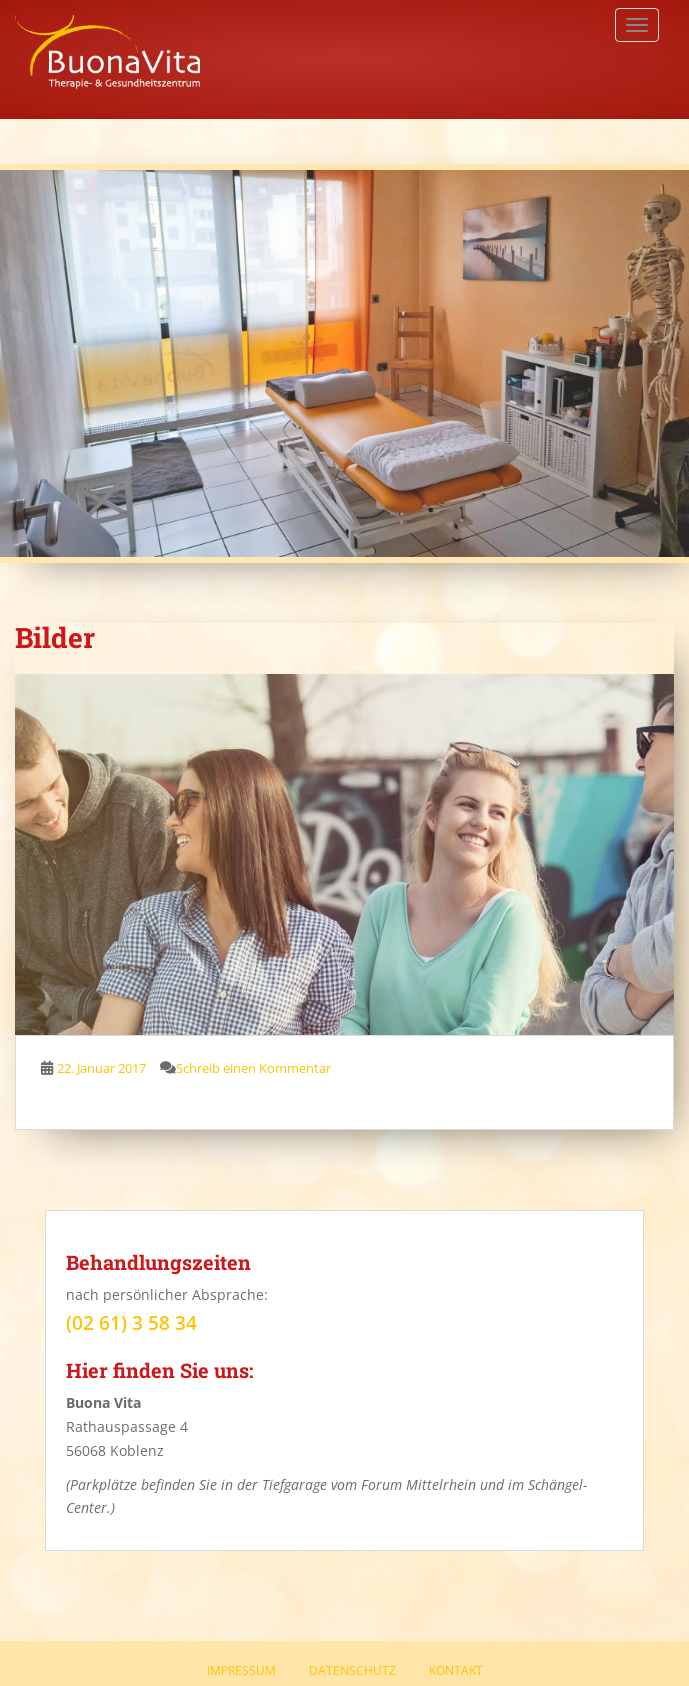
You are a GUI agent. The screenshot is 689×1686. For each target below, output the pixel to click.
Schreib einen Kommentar (253, 1068)
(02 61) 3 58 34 (131, 1323)
